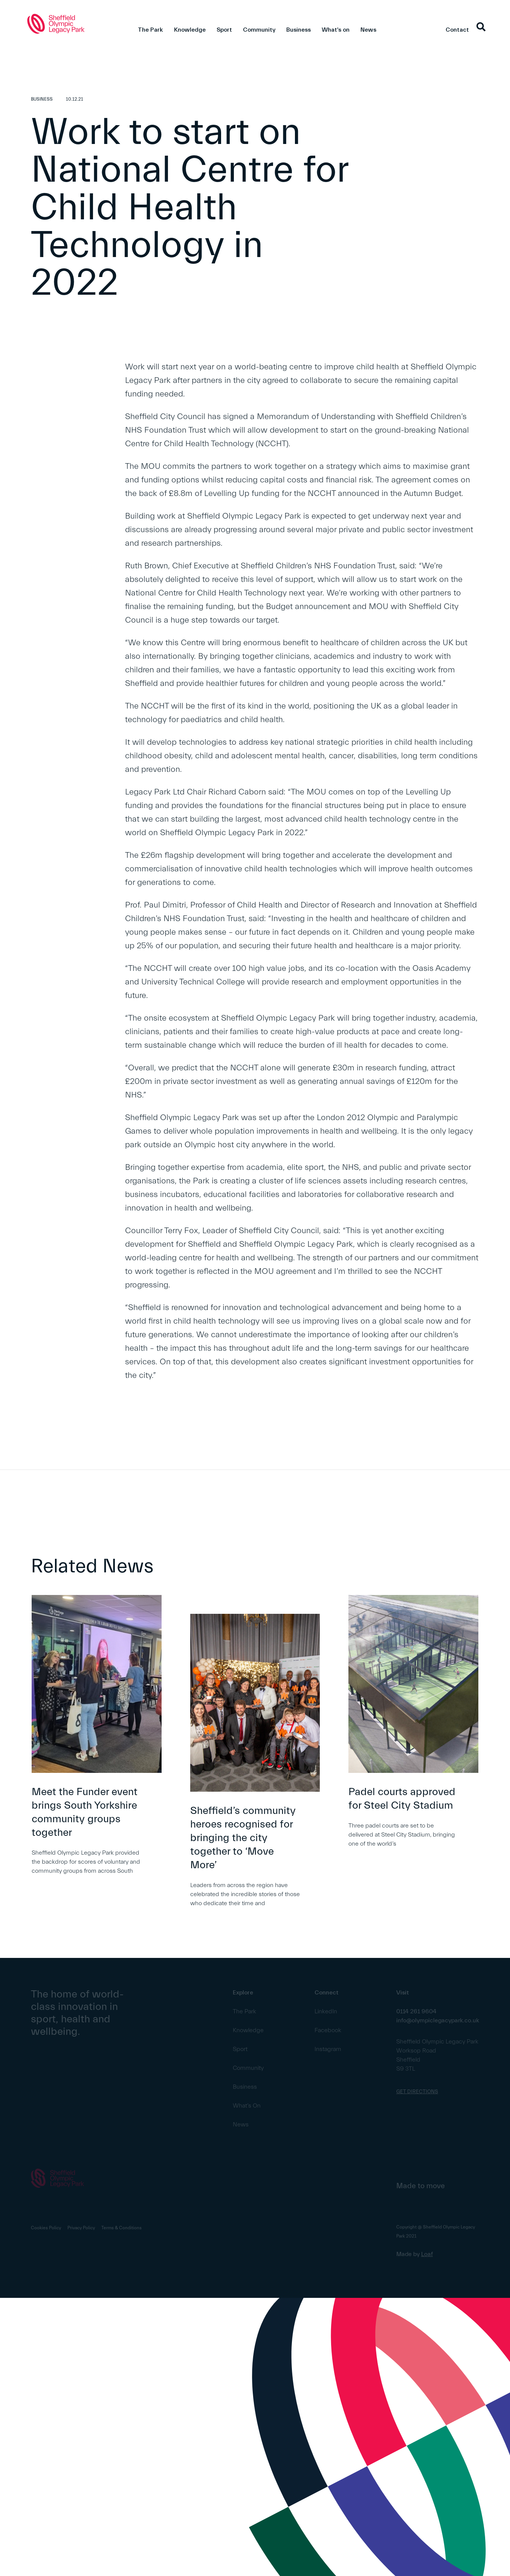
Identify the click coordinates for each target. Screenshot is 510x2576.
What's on (336, 29)
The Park (150, 29)
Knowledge (190, 29)
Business (298, 29)
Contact (457, 29)
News (368, 29)
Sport (224, 29)
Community (259, 29)
